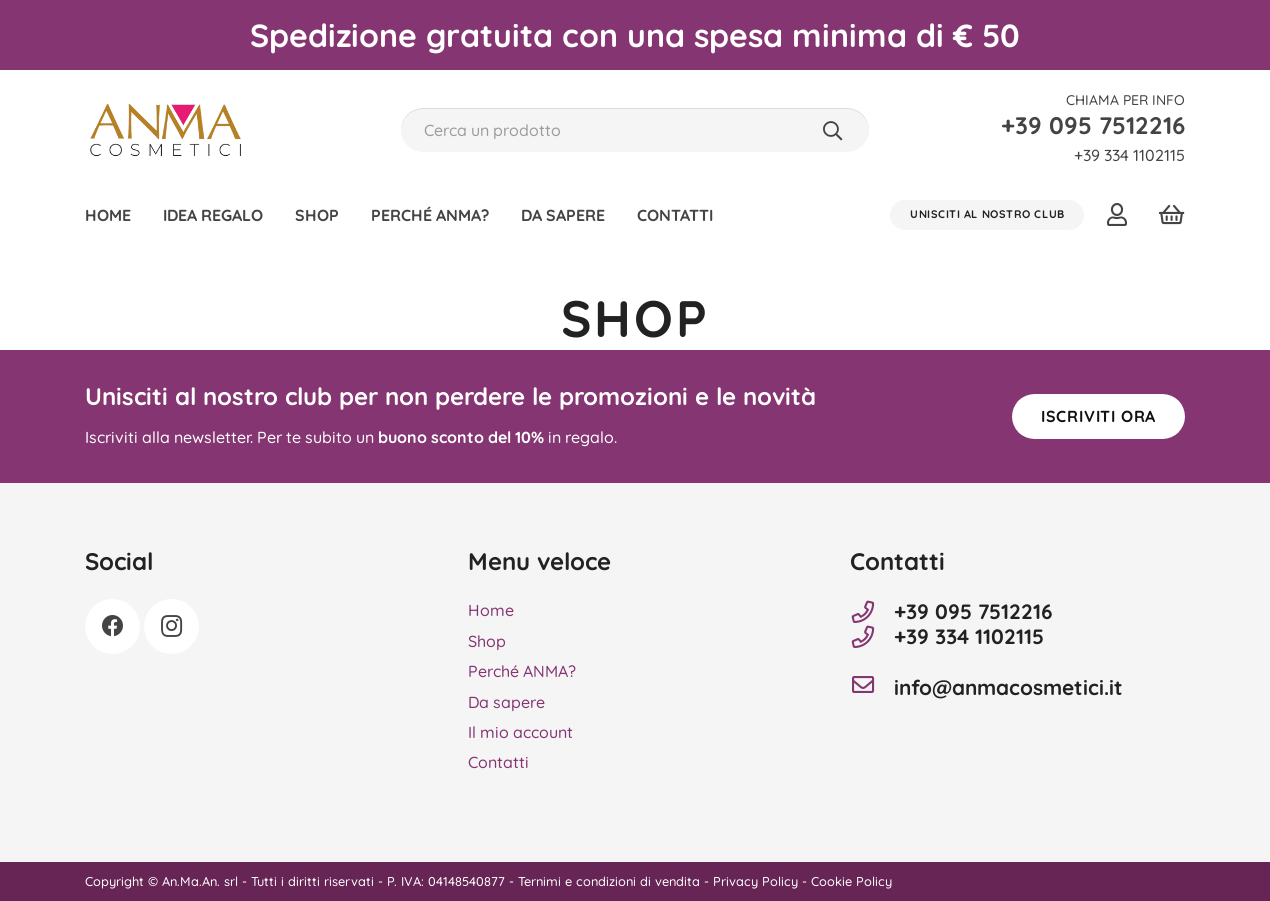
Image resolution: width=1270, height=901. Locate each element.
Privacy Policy (755, 881)
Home (491, 610)
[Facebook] (112, 626)
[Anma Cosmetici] (165, 130)
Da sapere (506, 702)
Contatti (498, 762)
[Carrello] (1171, 215)
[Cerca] (832, 130)
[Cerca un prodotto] (634, 130)
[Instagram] (171, 626)
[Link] (1121, 214)
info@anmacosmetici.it (1008, 687)
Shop (487, 641)
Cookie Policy (851, 881)
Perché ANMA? (522, 671)
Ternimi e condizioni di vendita (609, 881)
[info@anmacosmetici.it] (872, 687)
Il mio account (520, 732)
